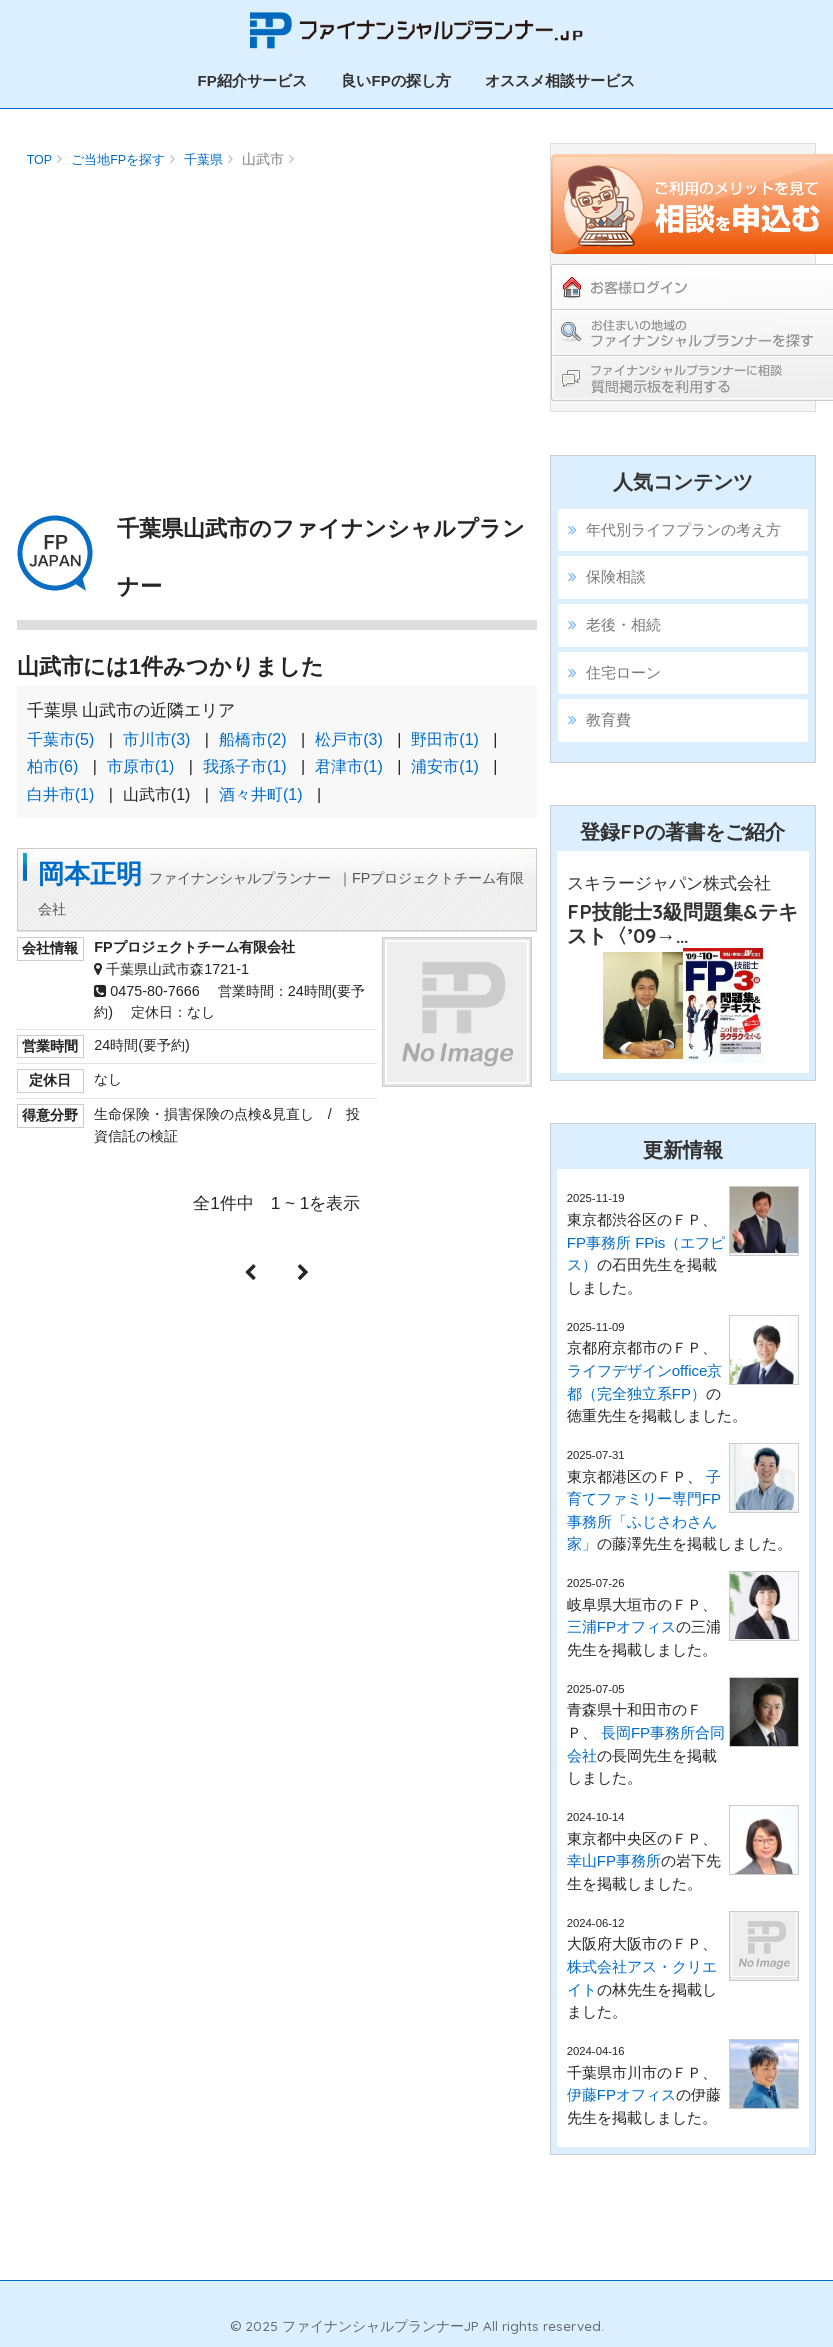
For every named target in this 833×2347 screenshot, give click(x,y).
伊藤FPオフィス (621, 2094)
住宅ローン (623, 672)
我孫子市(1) (245, 766)
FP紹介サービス (252, 80)
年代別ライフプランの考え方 (683, 529)
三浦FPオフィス (621, 1626)
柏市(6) (53, 766)
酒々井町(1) (261, 794)
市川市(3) (157, 739)
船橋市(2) (253, 739)
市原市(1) (141, 766)
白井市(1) (61, 794)
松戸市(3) (349, 739)
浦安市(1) (445, 766)
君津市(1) (349, 766)
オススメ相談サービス (560, 80)
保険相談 (616, 576)
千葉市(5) (61, 739)
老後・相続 (623, 624)
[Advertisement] (275, 315)
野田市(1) (445, 739)
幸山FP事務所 (614, 1860)
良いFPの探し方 (395, 80)
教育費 (608, 719)
